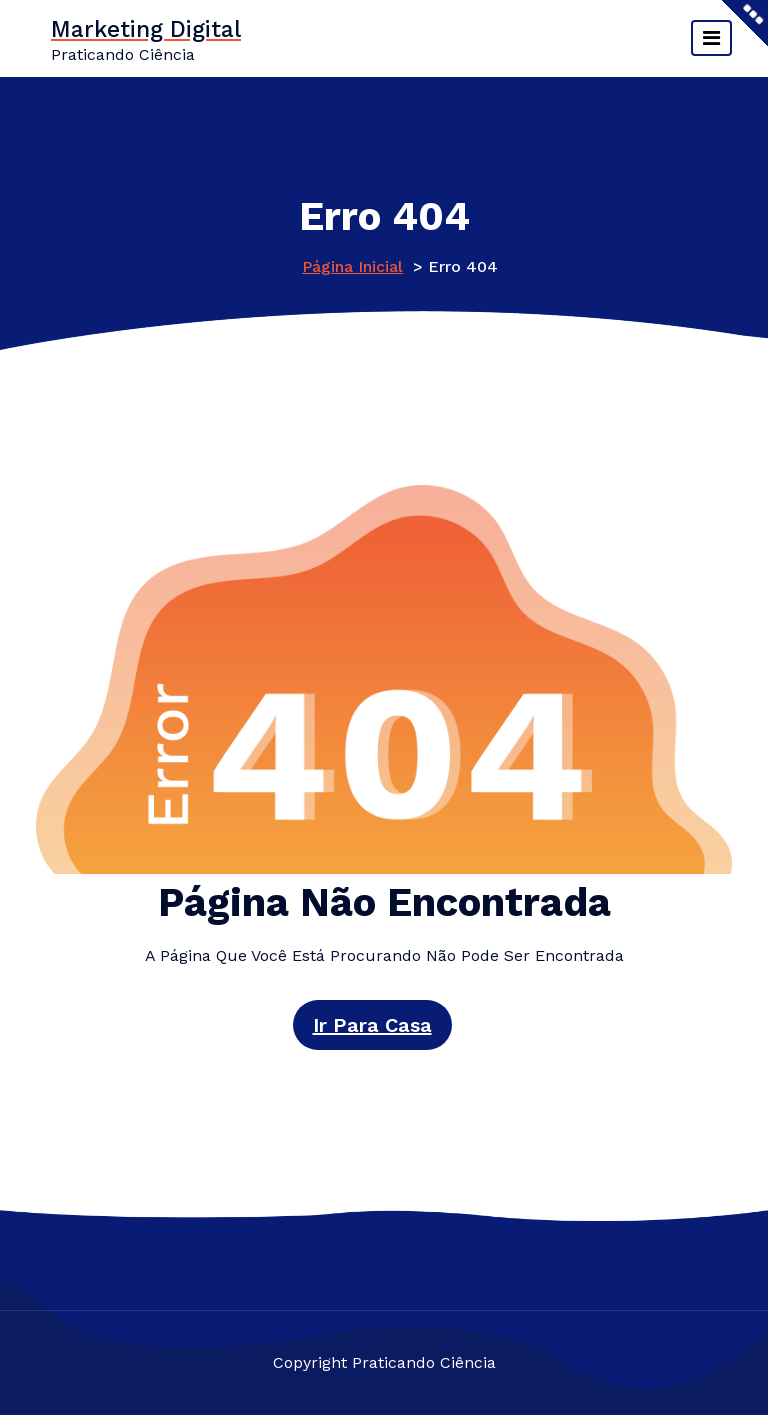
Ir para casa (372, 1025)
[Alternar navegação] (711, 38)
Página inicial (352, 266)
